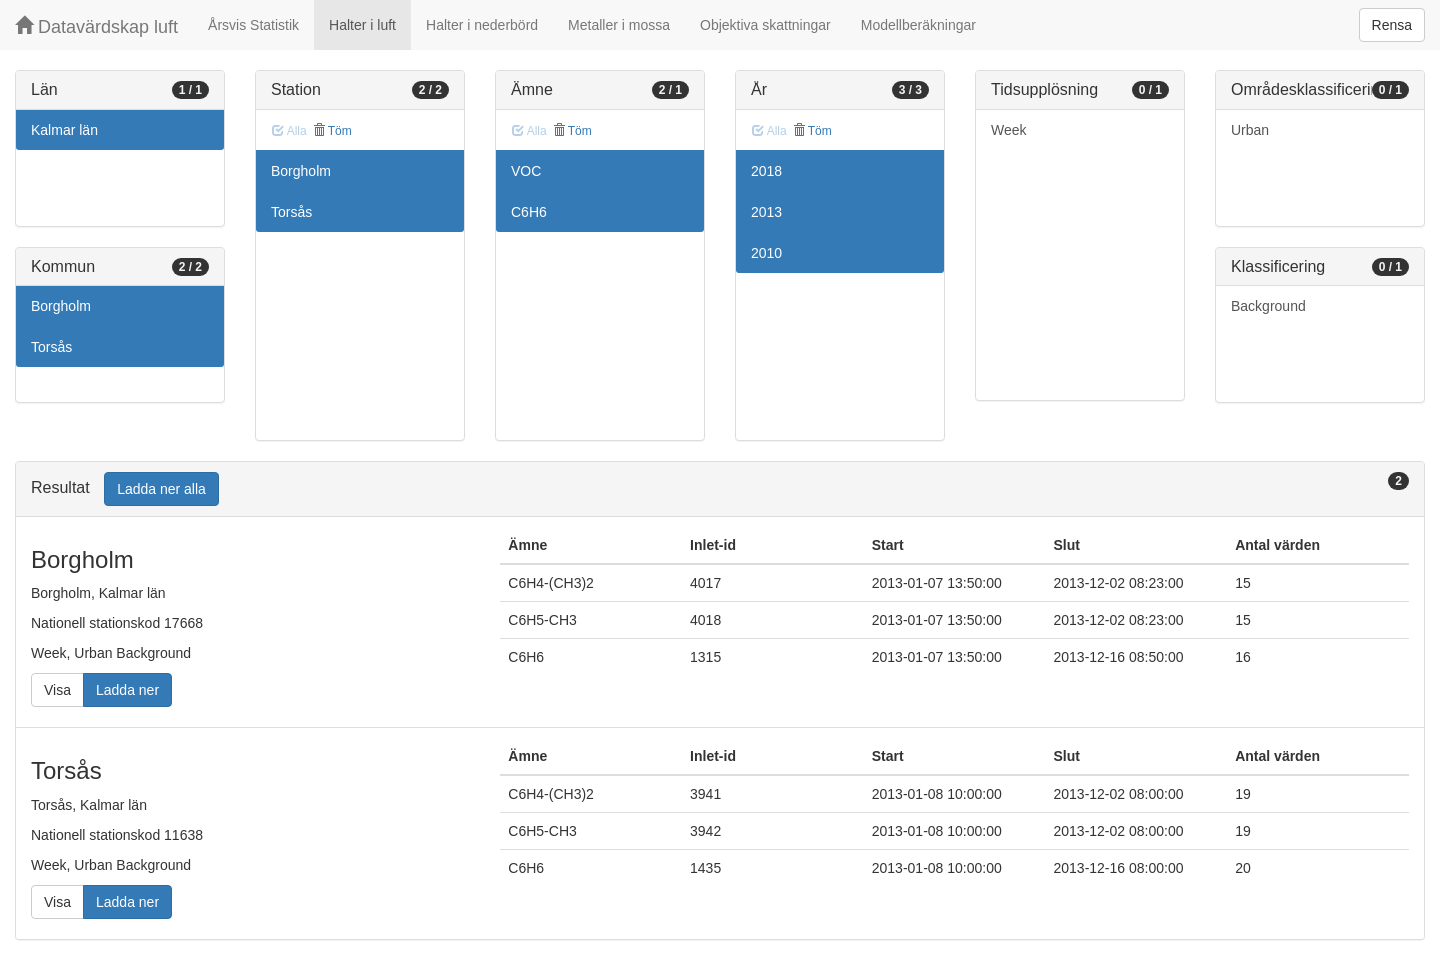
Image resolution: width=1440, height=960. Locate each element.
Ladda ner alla (161, 489)
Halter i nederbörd (482, 25)
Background (1268, 306)
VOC (526, 171)
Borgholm (61, 306)
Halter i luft (362, 25)
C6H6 (529, 212)
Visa (57, 690)
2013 (766, 212)
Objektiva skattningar (765, 25)
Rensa (1392, 25)
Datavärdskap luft (96, 26)
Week (1009, 130)
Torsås (51, 347)
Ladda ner (127, 690)
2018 (766, 171)
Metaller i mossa (619, 25)
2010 (766, 253)
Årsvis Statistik (253, 25)
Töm (332, 131)
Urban (1250, 130)
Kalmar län (64, 130)
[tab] (720, 489)
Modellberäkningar (918, 25)
